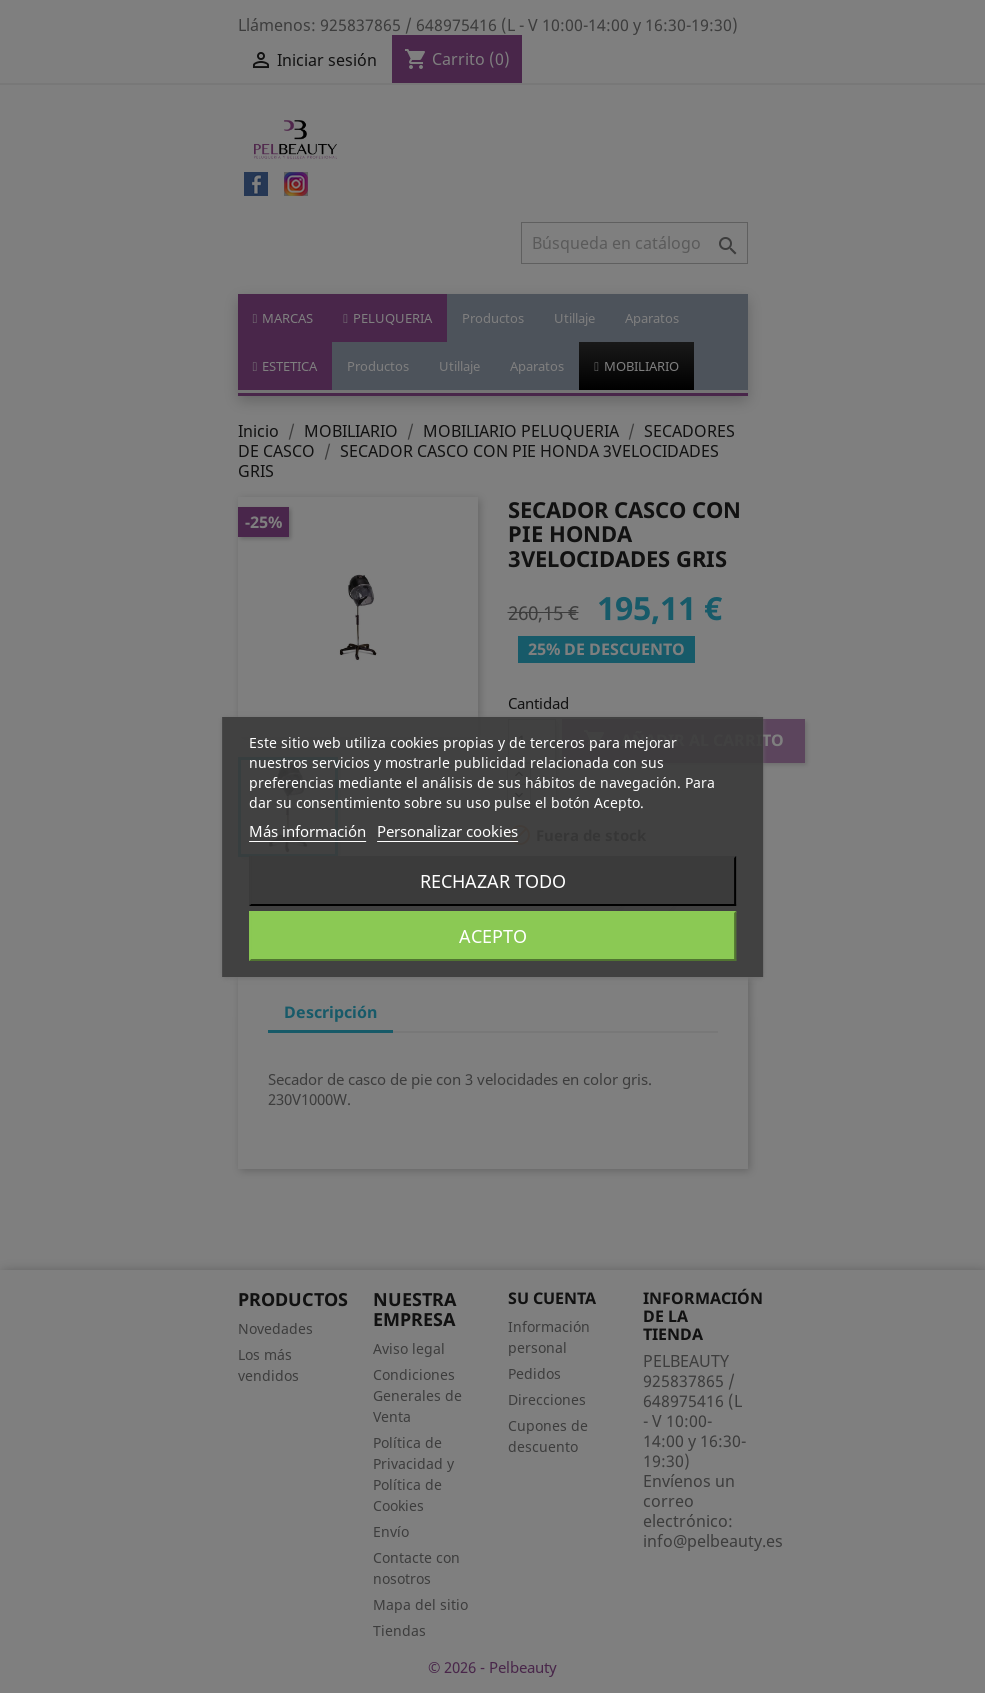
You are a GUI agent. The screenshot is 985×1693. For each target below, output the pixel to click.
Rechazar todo (493, 881)
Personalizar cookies (447, 831)
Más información (307, 831)
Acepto (493, 936)
